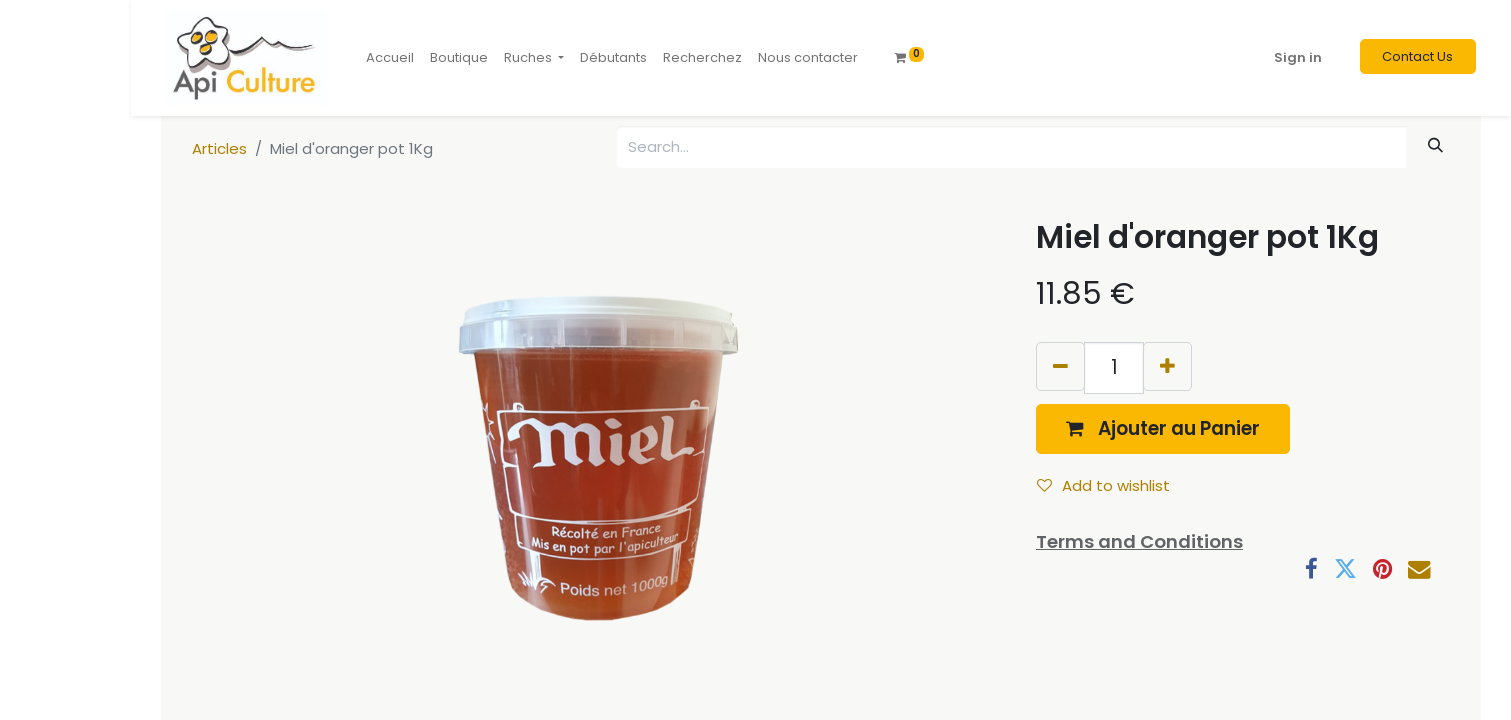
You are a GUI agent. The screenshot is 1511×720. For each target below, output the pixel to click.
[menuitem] (390, 58)
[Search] (1436, 145)
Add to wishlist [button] (1103, 485)
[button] (1163, 428)
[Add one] (1167, 366)
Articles (219, 148)
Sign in (1298, 57)
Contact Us (1417, 56)
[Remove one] (1060, 366)
